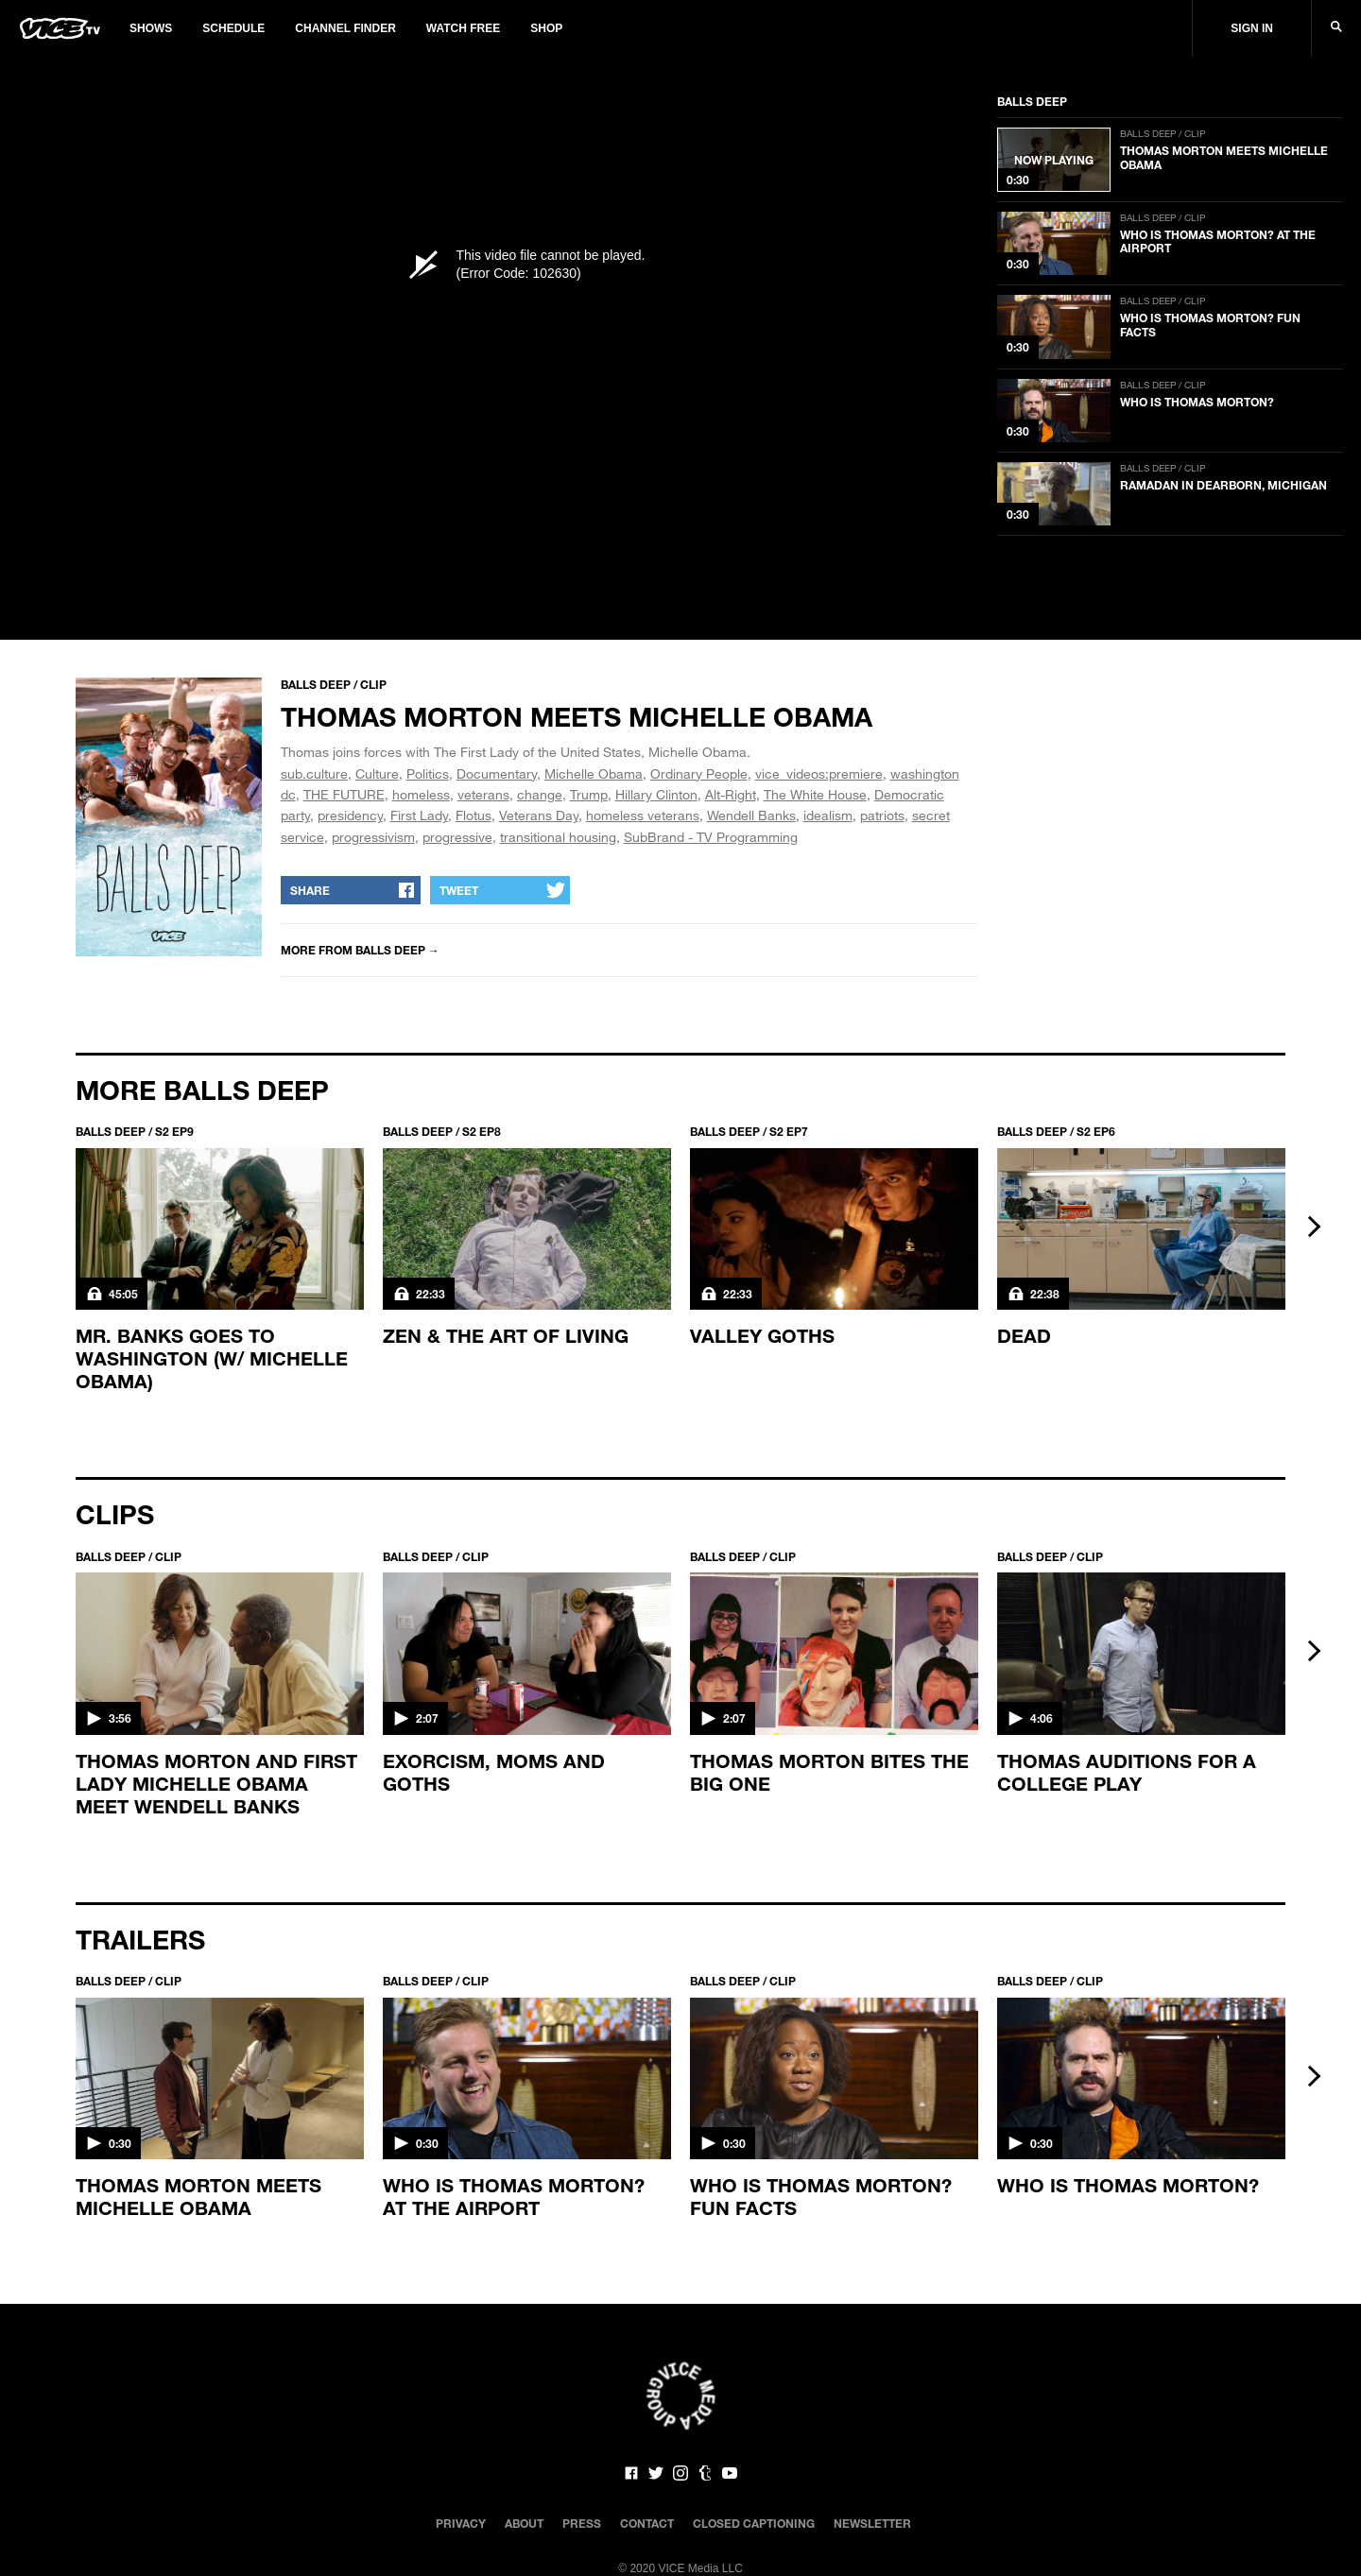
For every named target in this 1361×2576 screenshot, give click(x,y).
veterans (483, 794)
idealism (828, 815)
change (539, 794)
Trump (589, 794)
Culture (377, 773)
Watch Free (463, 28)
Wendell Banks (751, 815)
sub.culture (314, 773)
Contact (647, 2523)
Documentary (497, 773)
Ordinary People (699, 773)
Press (581, 2523)
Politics (427, 773)
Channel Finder (345, 28)
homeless (421, 794)
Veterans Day (538, 815)
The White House (815, 794)
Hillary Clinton (656, 794)
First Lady (419, 815)
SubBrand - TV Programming (711, 837)
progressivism (373, 837)
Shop (546, 28)
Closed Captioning (754, 2523)
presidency (350, 815)
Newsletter (872, 2523)
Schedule (233, 28)
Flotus (473, 815)
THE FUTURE (344, 794)
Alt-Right (730, 794)
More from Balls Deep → (360, 949)
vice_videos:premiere (819, 773)
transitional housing (558, 837)
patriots (882, 815)
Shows (150, 28)
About (524, 2523)
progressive (457, 837)
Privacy (461, 2523)
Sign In (1252, 28)
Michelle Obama (593, 773)
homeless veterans (642, 815)
